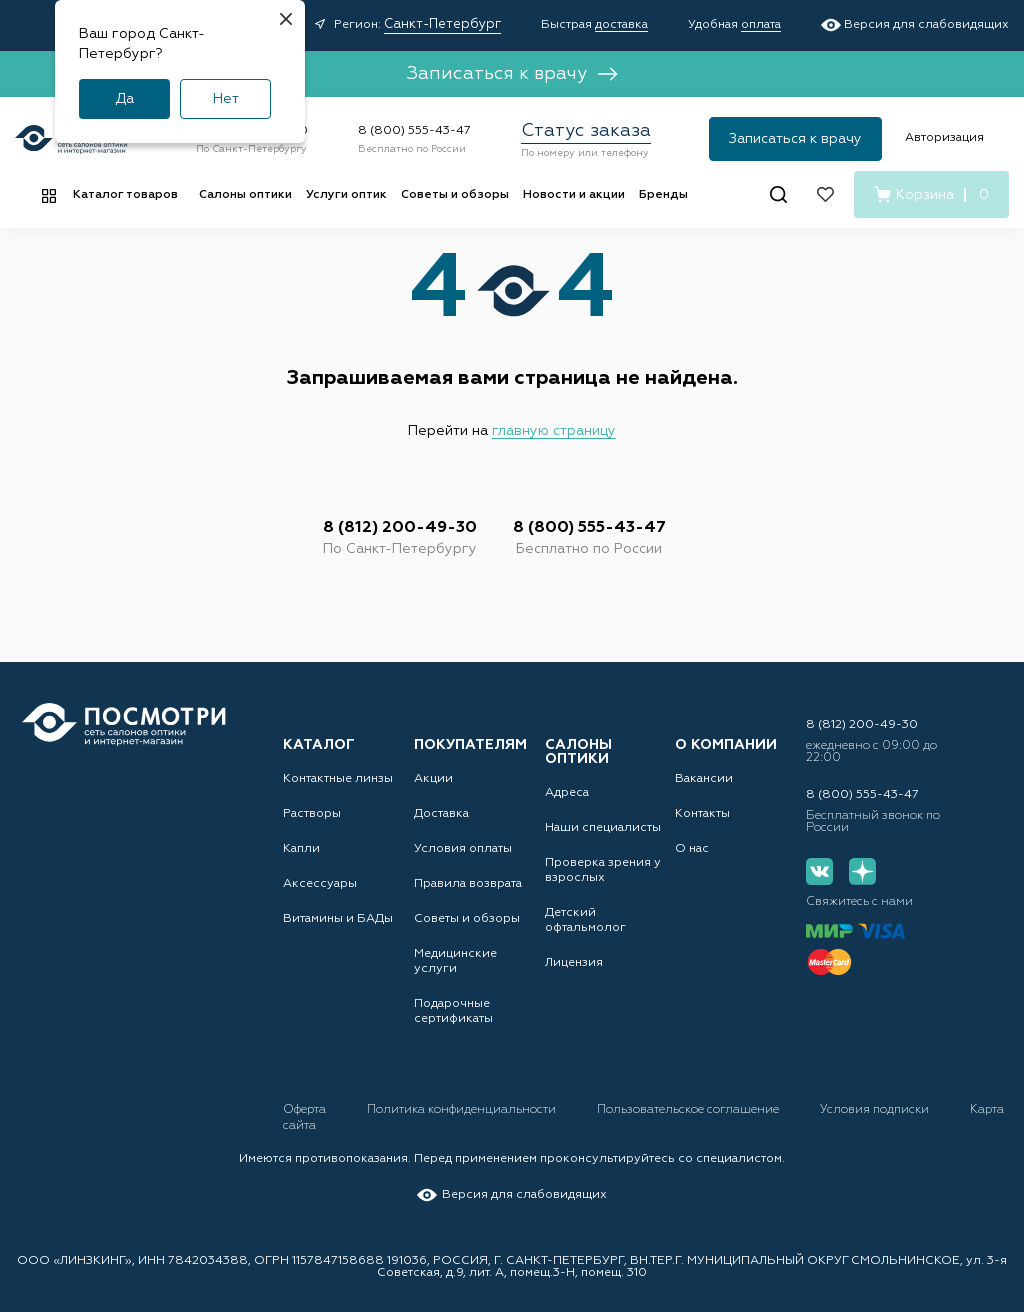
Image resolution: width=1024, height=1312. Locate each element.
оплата (761, 25)
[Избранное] (825, 194)
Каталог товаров (125, 195)
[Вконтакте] (819, 871)
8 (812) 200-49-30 (400, 528)
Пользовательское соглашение (689, 1110)
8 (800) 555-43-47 (414, 131)
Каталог (319, 745)
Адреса (567, 793)
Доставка (441, 814)
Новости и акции (574, 195)
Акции (433, 779)
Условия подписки (876, 1110)
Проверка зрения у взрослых (603, 870)
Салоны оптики (245, 195)
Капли (301, 849)
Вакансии (704, 779)
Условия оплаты (463, 849)
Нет (226, 99)
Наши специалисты (603, 828)
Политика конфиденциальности (463, 1110)
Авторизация (944, 138)
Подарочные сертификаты (453, 1011)
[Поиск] (778, 194)
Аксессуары (320, 884)
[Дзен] (862, 871)
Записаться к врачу (512, 74)
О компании (726, 745)
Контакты (702, 814)
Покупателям (470, 745)
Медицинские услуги (455, 961)
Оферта (306, 1110)
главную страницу (554, 431)
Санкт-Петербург (442, 24)
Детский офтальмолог (585, 920)
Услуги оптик (346, 195)
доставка (621, 25)
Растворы (312, 814)
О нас (692, 849)
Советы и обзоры (455, 195)
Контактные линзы (338, 779)
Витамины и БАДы (338, 919)
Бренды (663, 195)
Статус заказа (586, 131)
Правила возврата (468, 884)
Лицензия (574, 963)
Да (124, 99)
